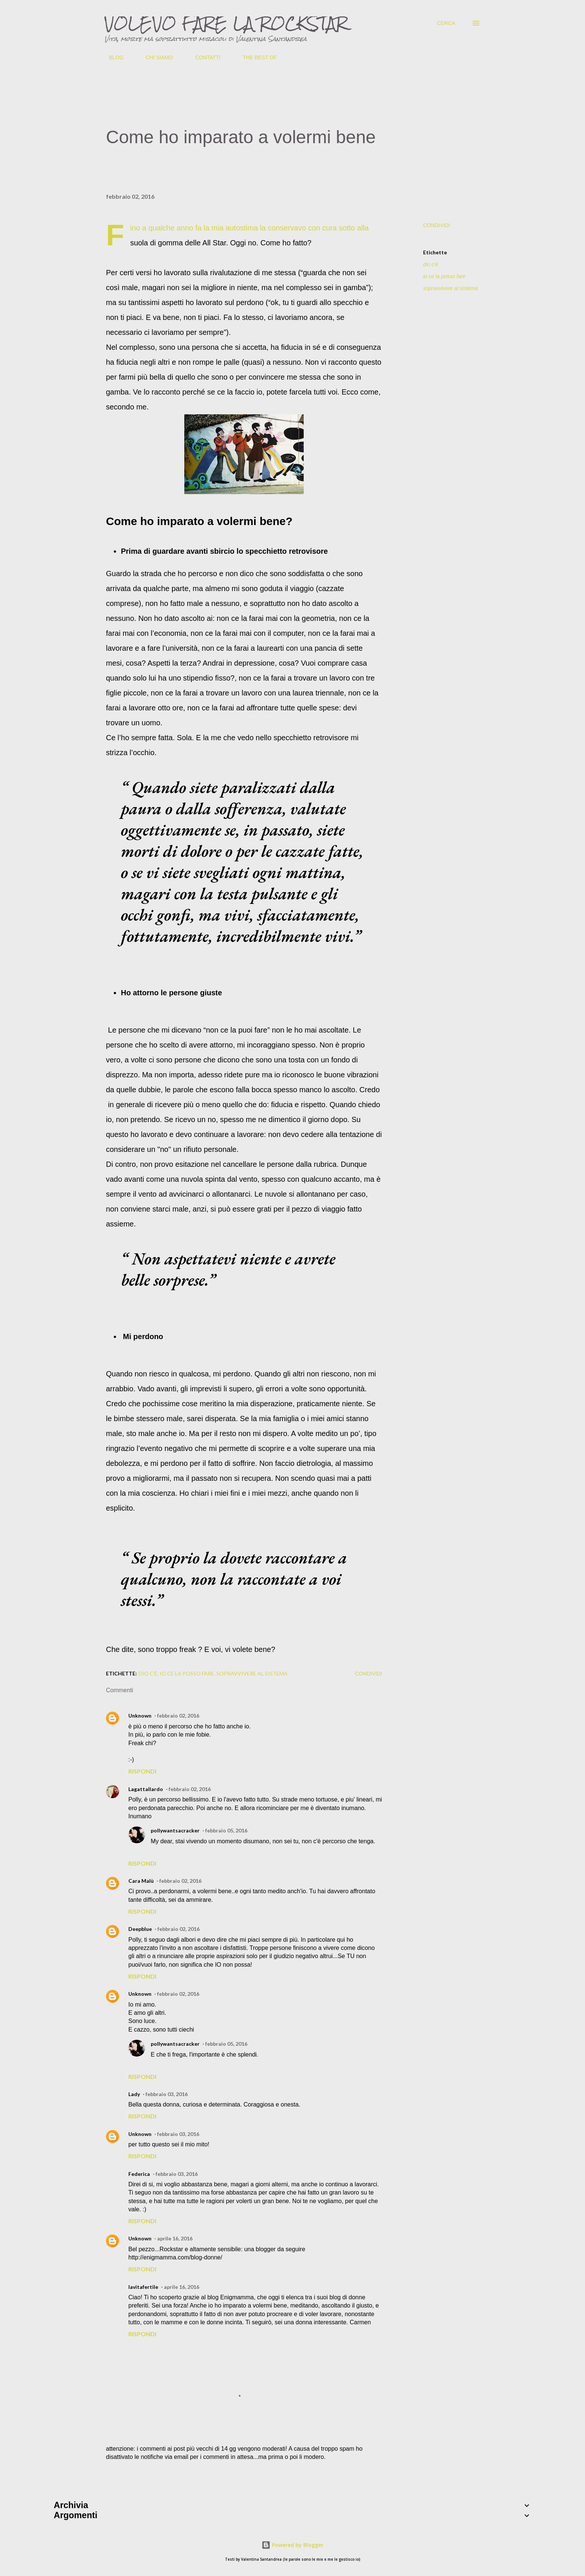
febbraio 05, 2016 (226, 1830)
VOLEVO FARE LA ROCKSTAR (225, 23)
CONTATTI (203, 57)
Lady (134, 2094)
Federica (139, 2174)
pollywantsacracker (175, 1830)
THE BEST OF (255, 57)
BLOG (111, 57)
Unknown (139, 1715)
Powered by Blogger (292, 2544)
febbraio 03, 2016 (167, 2094)
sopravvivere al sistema (450, 288)
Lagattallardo (145, 1789)
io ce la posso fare (444, 276)
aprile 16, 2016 (175, 2238)
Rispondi (142, 1771)
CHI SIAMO (154, 57)
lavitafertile (143, 2287)
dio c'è (430, 264)
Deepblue (140, 1929)
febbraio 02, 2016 (178, 1715)
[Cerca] (446, 23)
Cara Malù (141, 1881)
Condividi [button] (436, 225)
